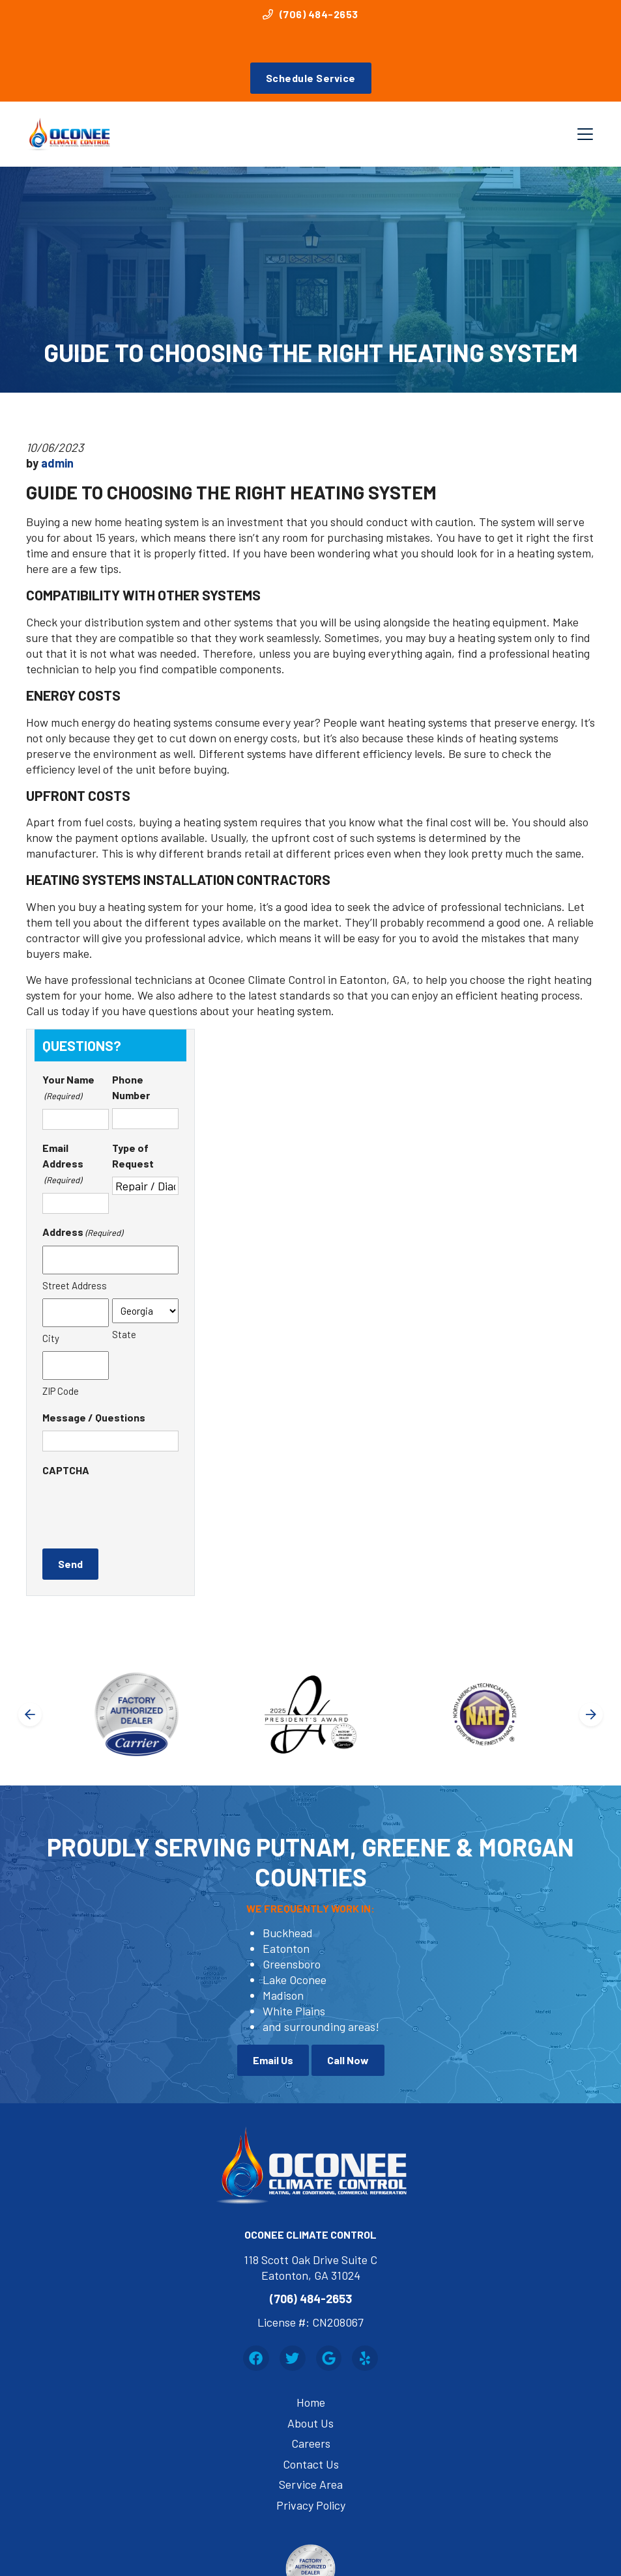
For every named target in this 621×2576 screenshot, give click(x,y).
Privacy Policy (310, 2505)
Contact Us (311, 2464)
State (124, 1334)
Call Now (348, 2060)
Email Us (273, 2060)
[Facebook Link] (256, 2358)
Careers (310, 2443)
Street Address (74, 1285)
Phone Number (131, 1087)
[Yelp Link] (365, 2358)
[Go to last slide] (30, 1714)
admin (57, 463)
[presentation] (141, 1508)
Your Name (68, 1088)
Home (310, 2402)
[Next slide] (591, 1714)
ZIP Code (60, 1391)
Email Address (62, 1164)
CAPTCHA (65, 1470)
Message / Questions (93, 1417)
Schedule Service (311, 78)
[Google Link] (329, 2358)
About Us (310, 2423)
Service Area (311, 2484)
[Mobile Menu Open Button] (585, 134)
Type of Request (133, 1155)
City (50, 1338)
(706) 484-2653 (310, 14)
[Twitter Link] (293, 2358)
